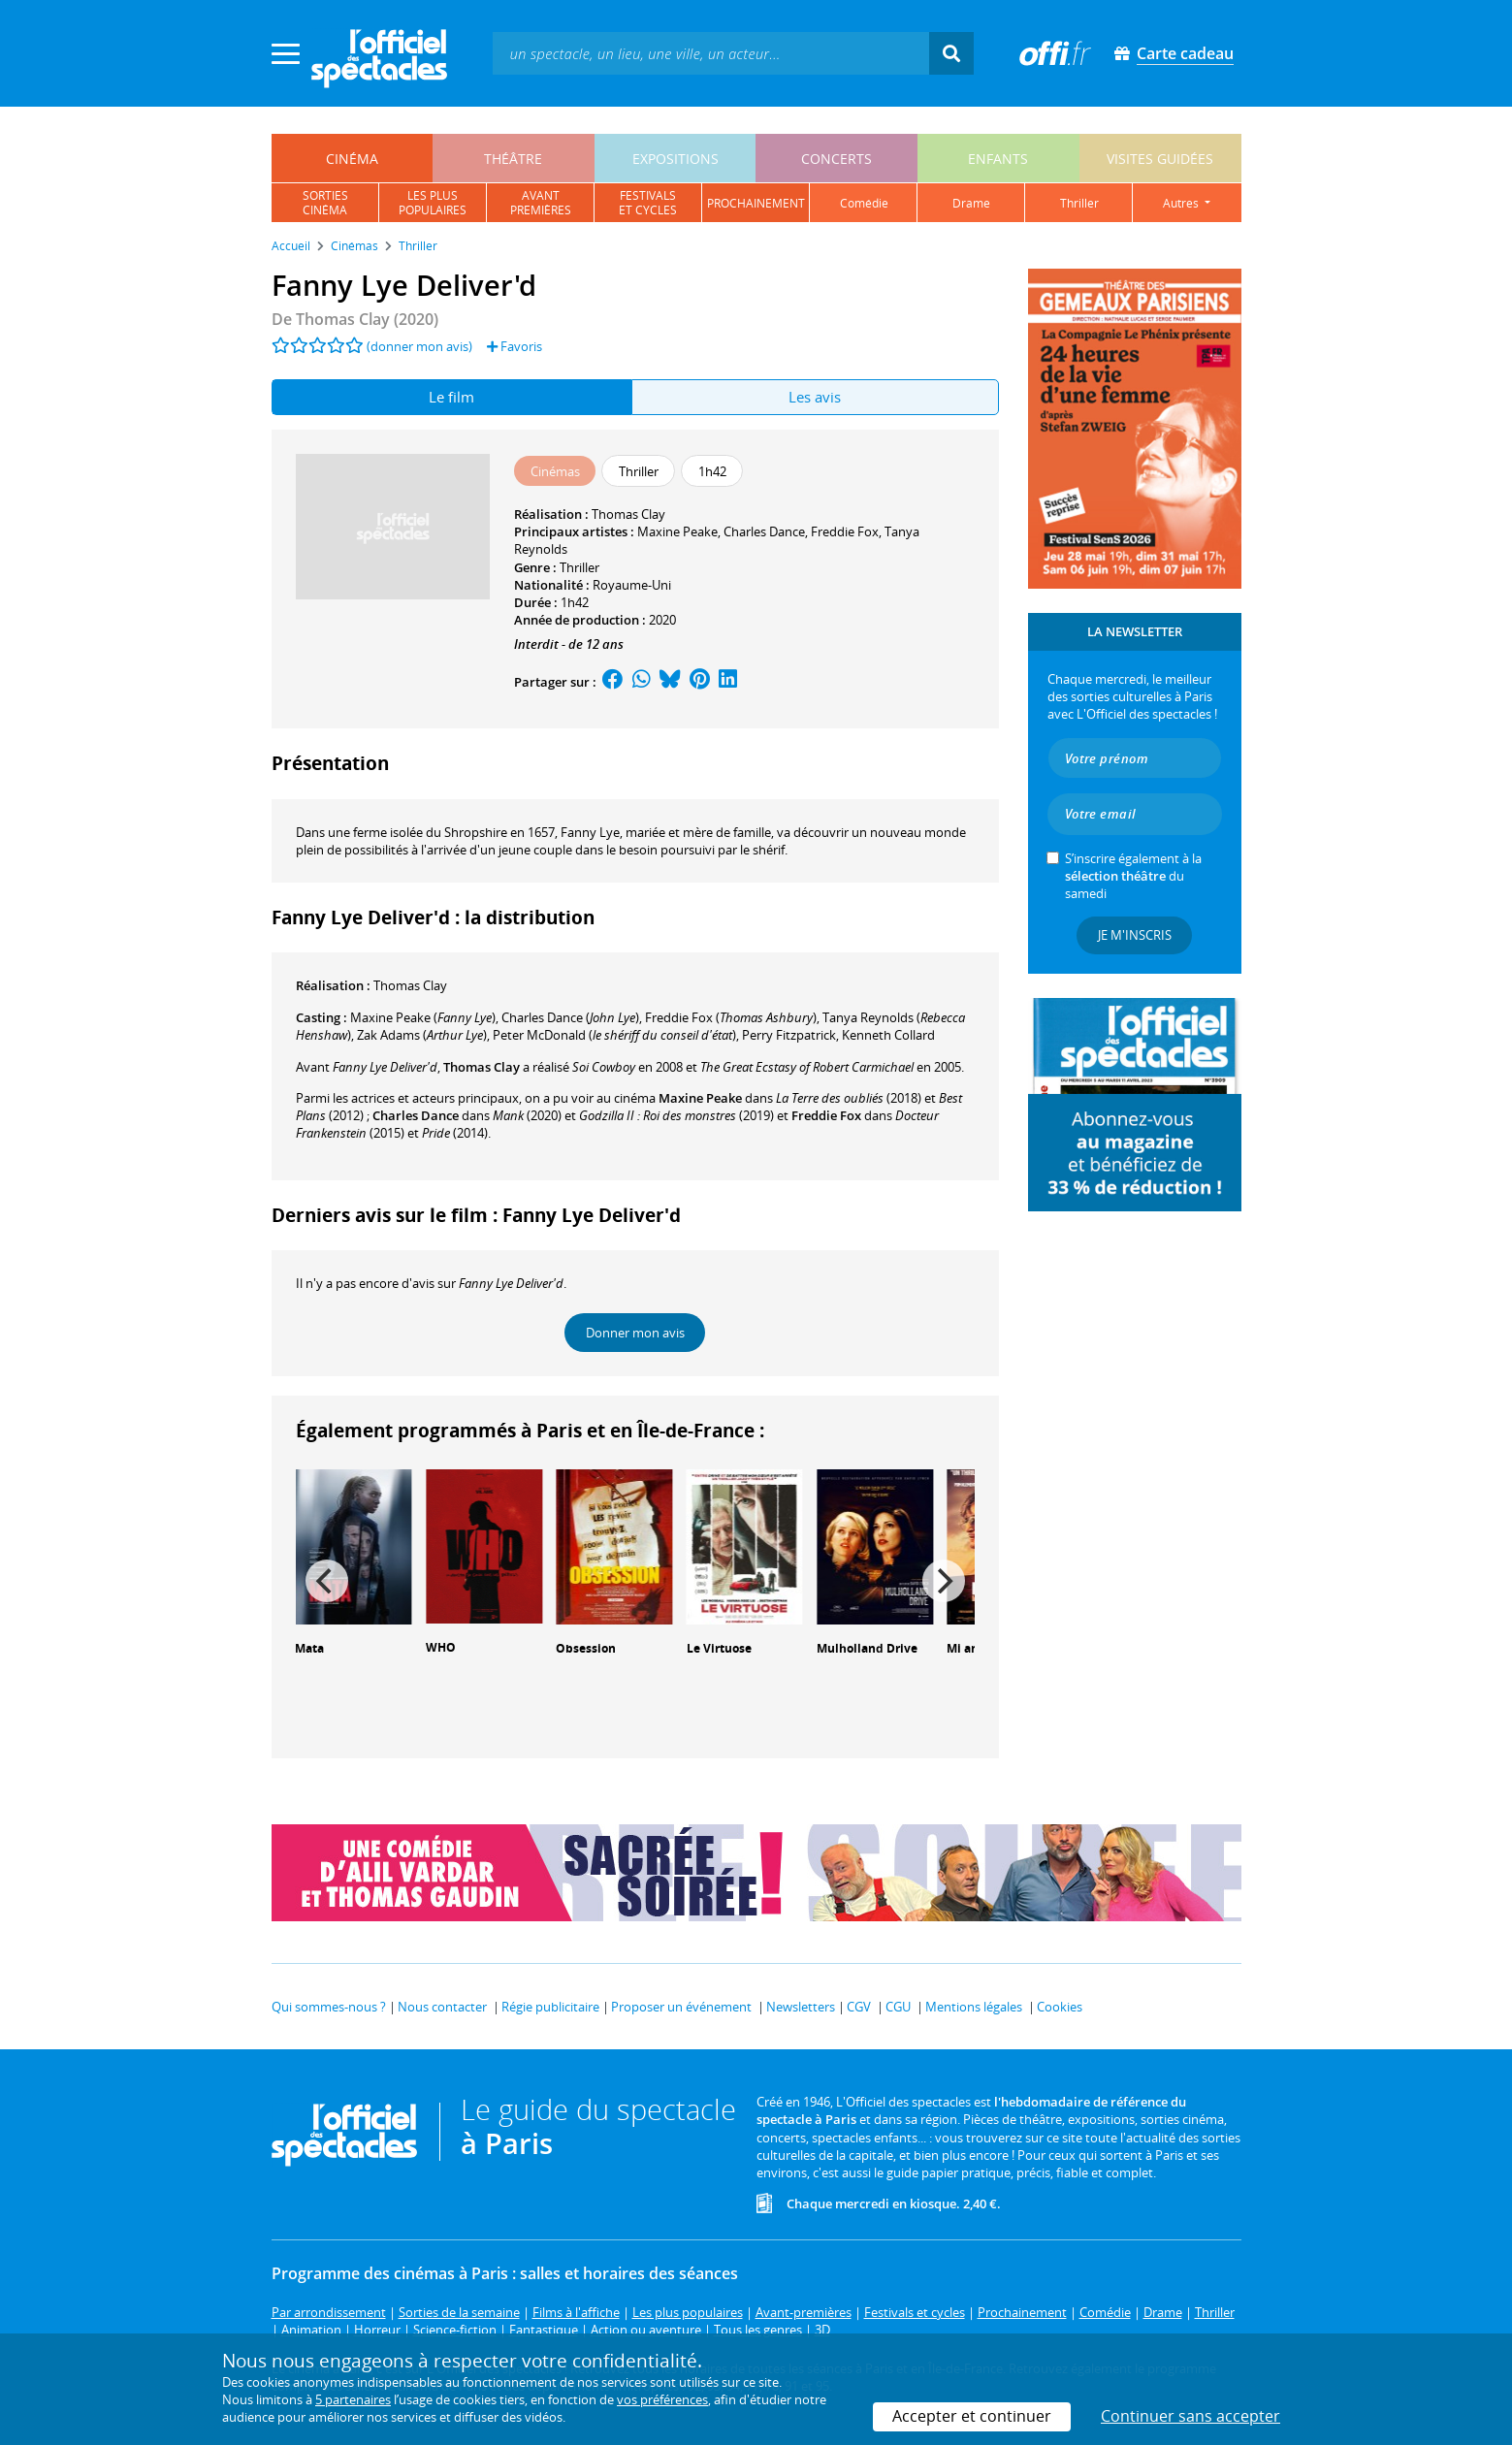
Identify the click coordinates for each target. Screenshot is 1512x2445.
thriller (1079, 203)
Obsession (586, 1648)
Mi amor (970, 1648)
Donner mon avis (635, 1332)
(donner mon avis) (419, 346)
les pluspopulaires (432, 202)
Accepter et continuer (971, 2416)
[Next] (943, 1581)
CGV (859, 2006)
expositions (675, 158)
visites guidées (1160, 158)
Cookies (1059, 2006)
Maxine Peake (677, 531)
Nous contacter (442, 2006)
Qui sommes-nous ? (329, 2006)
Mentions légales (973, 2006)
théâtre (513, 158)
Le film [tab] (451, 396)
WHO (441, 1647)
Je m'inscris (1135, 935)
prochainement (756, 203)
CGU (898, 2006)
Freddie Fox (845, 531)
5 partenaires (353, 2399)
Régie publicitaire (550, 2006)
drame (971, 203)
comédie (864, 203)
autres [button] (1182, 203)
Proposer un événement (681, 2006)
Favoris (514, 346)
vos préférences (662, 2399)
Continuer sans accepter (1190, 2416)
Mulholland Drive (867, 1648)
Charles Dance (764, 531)
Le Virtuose (719, 1648)
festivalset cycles (648, 202)
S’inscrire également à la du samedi (1133, 876)
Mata (309, 1648)
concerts (836, 158)
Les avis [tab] (814, 396)
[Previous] (327, 1581)
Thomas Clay (628, 514)
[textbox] (711, 53)
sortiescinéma (325, 202)
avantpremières (540, 202)
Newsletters (800, 2006)
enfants (998, 158)
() (423, 1017)
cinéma (352, 158)
